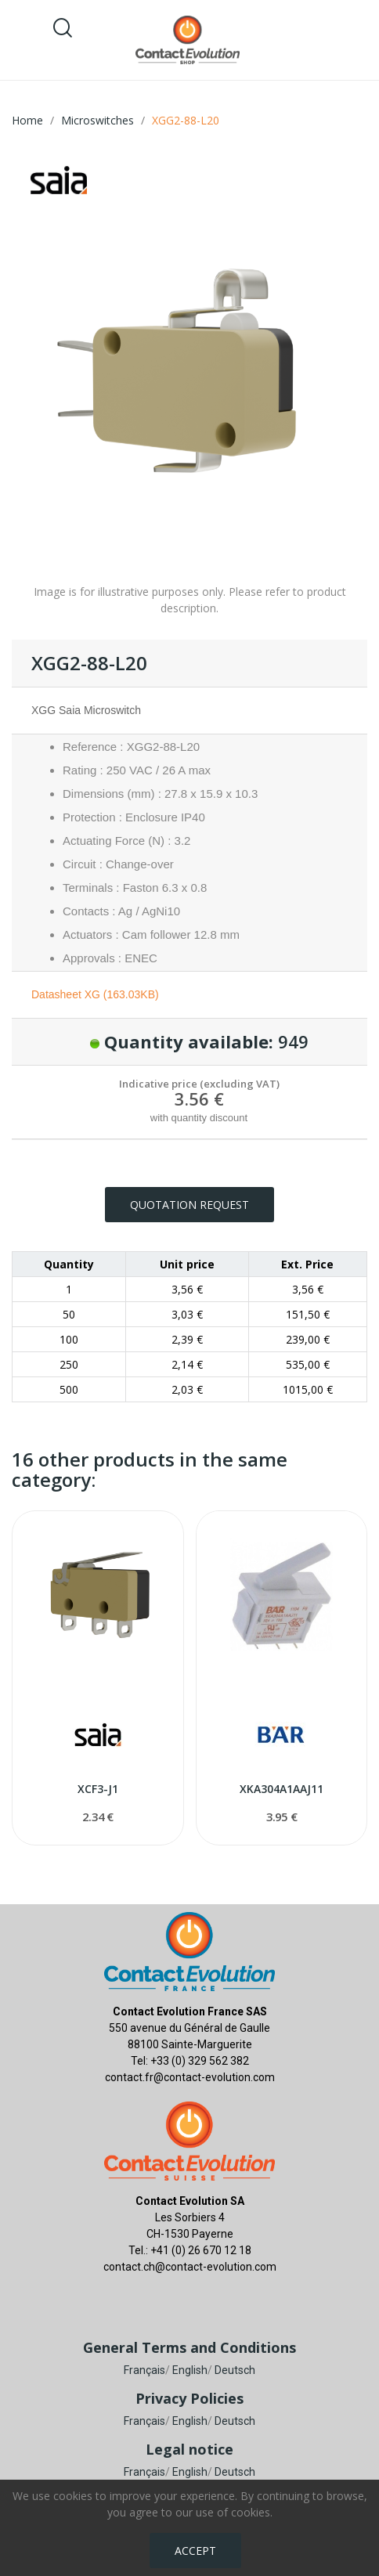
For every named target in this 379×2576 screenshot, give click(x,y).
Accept (195, 2550)
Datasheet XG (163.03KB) (95, 994)
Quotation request (189, 1204)
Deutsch (235, 2370)
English (190, 2370)
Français (144, 2370)
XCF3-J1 (98, 1788)
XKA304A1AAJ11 (281, 1788)
